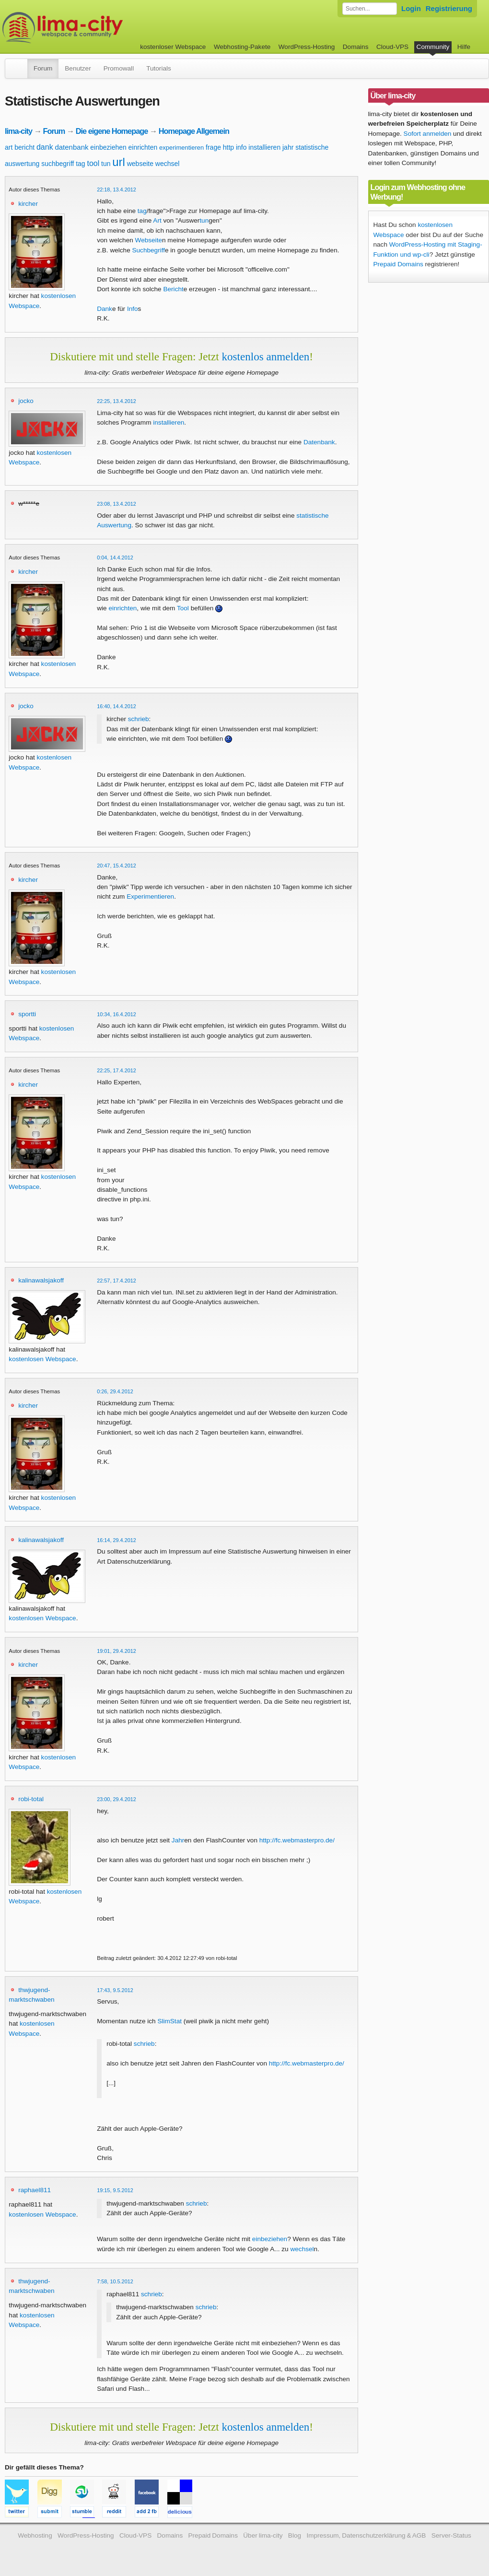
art (8, 147)
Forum (43, 68)
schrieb (138, 719)
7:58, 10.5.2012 (115, 2281)
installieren (264, 147)
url (118, 161)
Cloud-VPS (392, 46)
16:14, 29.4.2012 (116, 1540)
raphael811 (34, 2190)
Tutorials (158, 68)
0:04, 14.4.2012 (115, 557)
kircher (28, 203)
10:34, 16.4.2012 (116, 1014)
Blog (294, 2535)
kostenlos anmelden (265, 356)
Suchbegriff (148, 250)
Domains (356, 46)
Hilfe (463, 46)
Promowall (119, 68)
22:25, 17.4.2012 (116, 1070)
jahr (287, 147)
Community (433, 46)
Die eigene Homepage (112, 131)
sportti (27, 1014)
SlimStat (169, 2021)
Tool (183, 608)
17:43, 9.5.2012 (115, 1990)
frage (213, 147)
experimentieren (181, 147)
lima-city (18, 131)
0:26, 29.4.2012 (115, 1391)
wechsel (167, 163)
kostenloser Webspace (173, 46)
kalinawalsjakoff (41, 1280)
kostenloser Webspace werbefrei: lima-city (98, 27)
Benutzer (78, 68)
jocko (26, 400)
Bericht (173, 289)
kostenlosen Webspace (42, 1359)
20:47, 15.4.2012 (116, 865)
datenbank (71, 147)
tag (80, 163)
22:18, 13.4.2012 (116, 189)
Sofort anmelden (428, 133)
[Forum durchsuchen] (369, 8)
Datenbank (319, 442)
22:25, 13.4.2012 (116, 401)
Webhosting (35, 2535)
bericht (24, 147)
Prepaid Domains (398, 264)
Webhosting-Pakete (242, 46)
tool (93, 163)
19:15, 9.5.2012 (115, 2190)
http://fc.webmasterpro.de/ (297, 1840)
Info (132, 308)
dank (44, 147)
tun (105, 163)
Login (411, 8)
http (228, 147)
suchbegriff (57, 163)
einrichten (143, 147)
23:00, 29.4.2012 (116, 1799)
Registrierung (449, 8)
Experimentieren (150, 896)
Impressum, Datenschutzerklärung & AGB (366, 2535)
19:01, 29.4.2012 (116, 1651)
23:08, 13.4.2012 (116, 504)
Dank (104, 308)
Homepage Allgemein (194, 131)
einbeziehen (108, 147)
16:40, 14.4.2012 (116, 706)
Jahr (178, 1840)
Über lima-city (262, 2535)
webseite (140, 163)
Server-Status (451, 2535)
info (241, 147)
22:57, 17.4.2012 (116, 1280)
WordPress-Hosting (307, 46)
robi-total (31, 1799)
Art (157, 220)
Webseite (148, 240)
